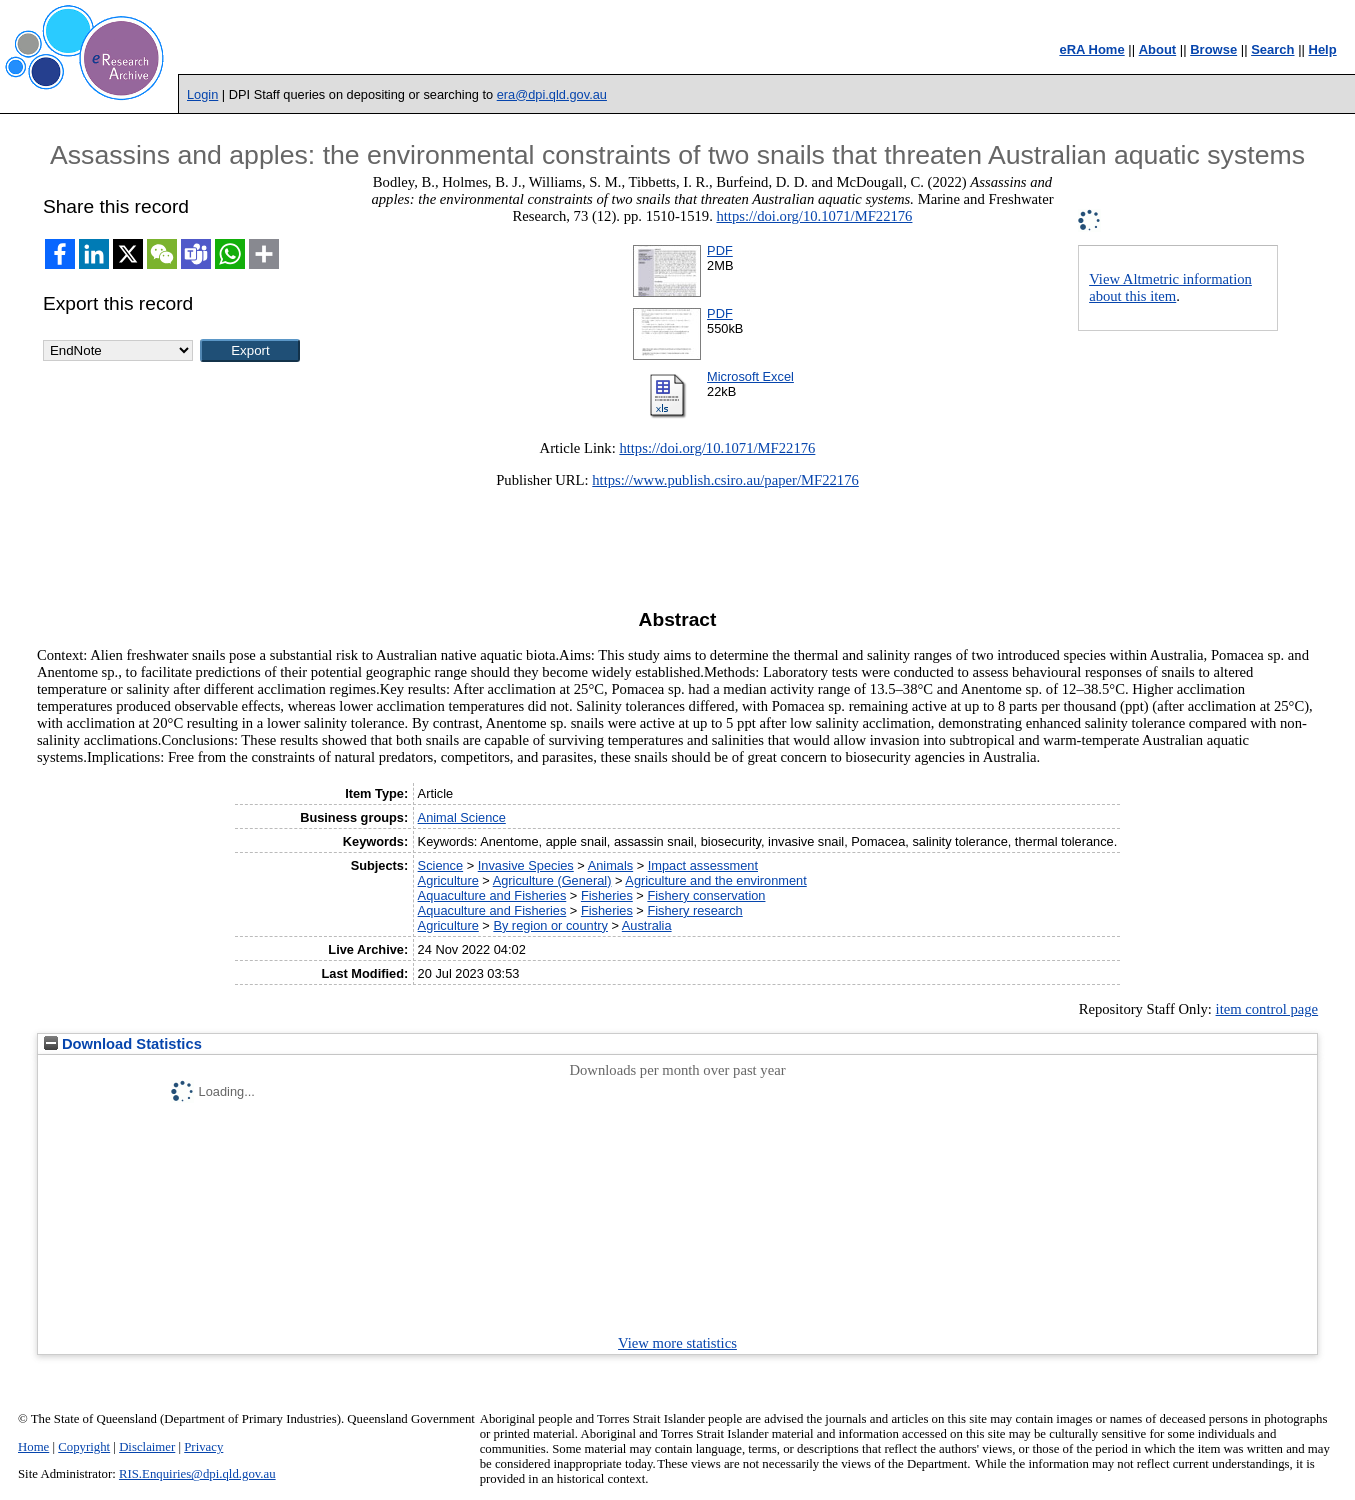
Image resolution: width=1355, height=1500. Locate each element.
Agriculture (448, 880)
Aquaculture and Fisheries (492, 895)
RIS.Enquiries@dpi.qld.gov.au (197, 1474)
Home (33, 1447)
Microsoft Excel (750, 376)
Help (1323, 49)
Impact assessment (703, 865)
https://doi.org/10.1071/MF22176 (814, 216)
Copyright (84, 1447)
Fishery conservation (706, 895)
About (1158, 49)
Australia (647, 925)
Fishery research (694, 910)
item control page (1267, 1009)
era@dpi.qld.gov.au (552, 94)
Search (1272, 49)
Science (441, 865)
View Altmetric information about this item (1170, 287)
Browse (1213, 49)
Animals (611, 865)
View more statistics (677, 1343)
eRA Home (1091, 49)
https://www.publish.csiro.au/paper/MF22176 (725, 480)
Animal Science (462, 817)
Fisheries (607, 895)
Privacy (203, 1447)
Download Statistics (123, 1044)
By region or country (550, 925)
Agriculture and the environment (715, 880)
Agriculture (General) (552, 880)
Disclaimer (147, 1447)
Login (202, 94)
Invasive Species (526, 865)
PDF (720, 250)
